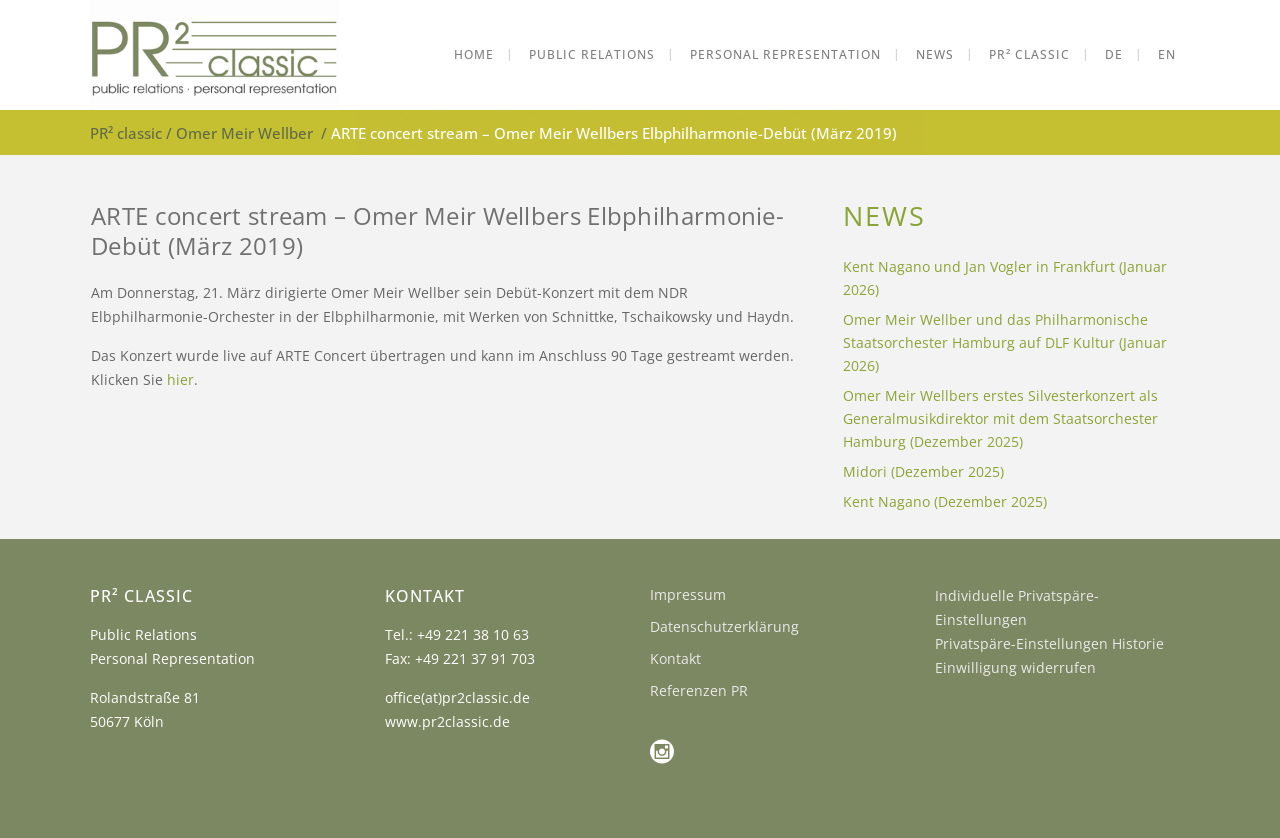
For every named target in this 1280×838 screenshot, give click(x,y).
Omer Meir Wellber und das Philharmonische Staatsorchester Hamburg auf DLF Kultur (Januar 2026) (1005, 342)
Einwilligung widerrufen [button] (1015, 667)
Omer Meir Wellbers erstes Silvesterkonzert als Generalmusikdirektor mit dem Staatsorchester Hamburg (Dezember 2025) (1000, 418)
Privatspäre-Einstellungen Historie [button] (1049, 643)
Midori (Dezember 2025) (923, 471)
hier (180, 379)
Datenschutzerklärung (724, 626)
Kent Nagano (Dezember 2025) (945, 501)
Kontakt (675, 658)
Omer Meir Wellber (244, 133)
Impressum (688, 594)
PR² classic (126, 133)
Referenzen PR (699, 690)
